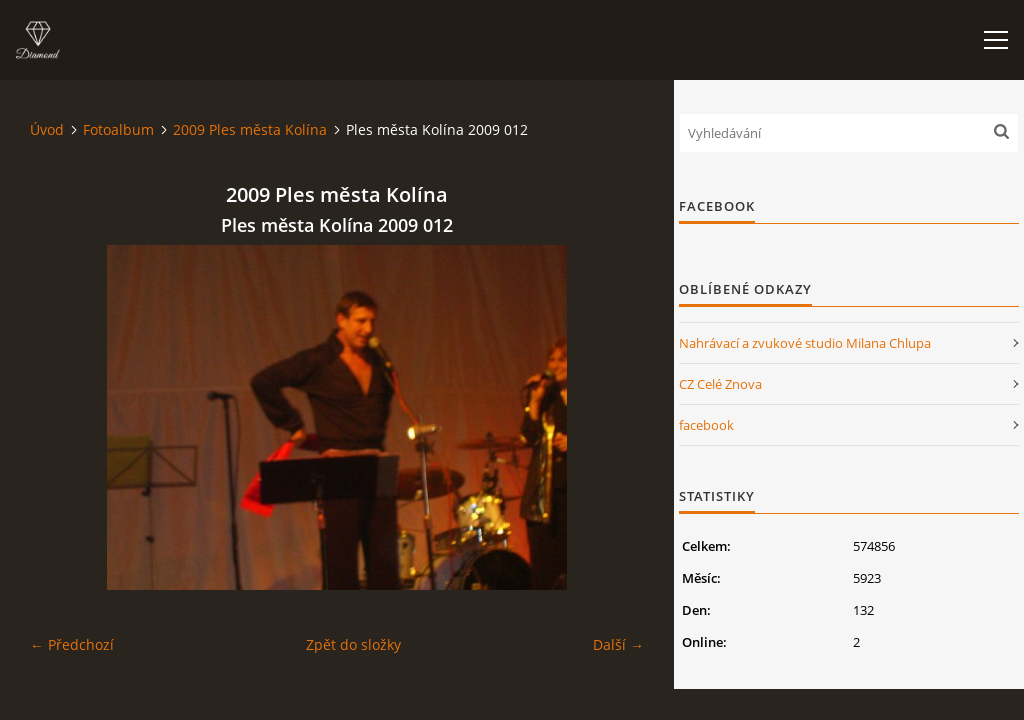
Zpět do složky (353, 644)
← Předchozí (72, 644)
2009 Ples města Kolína (250, 129)
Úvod (47, 129)
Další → (618, 644)
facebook (706, 425)
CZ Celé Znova (720, 384)
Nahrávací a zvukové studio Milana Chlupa (805, 343)
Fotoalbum (118, 129)
